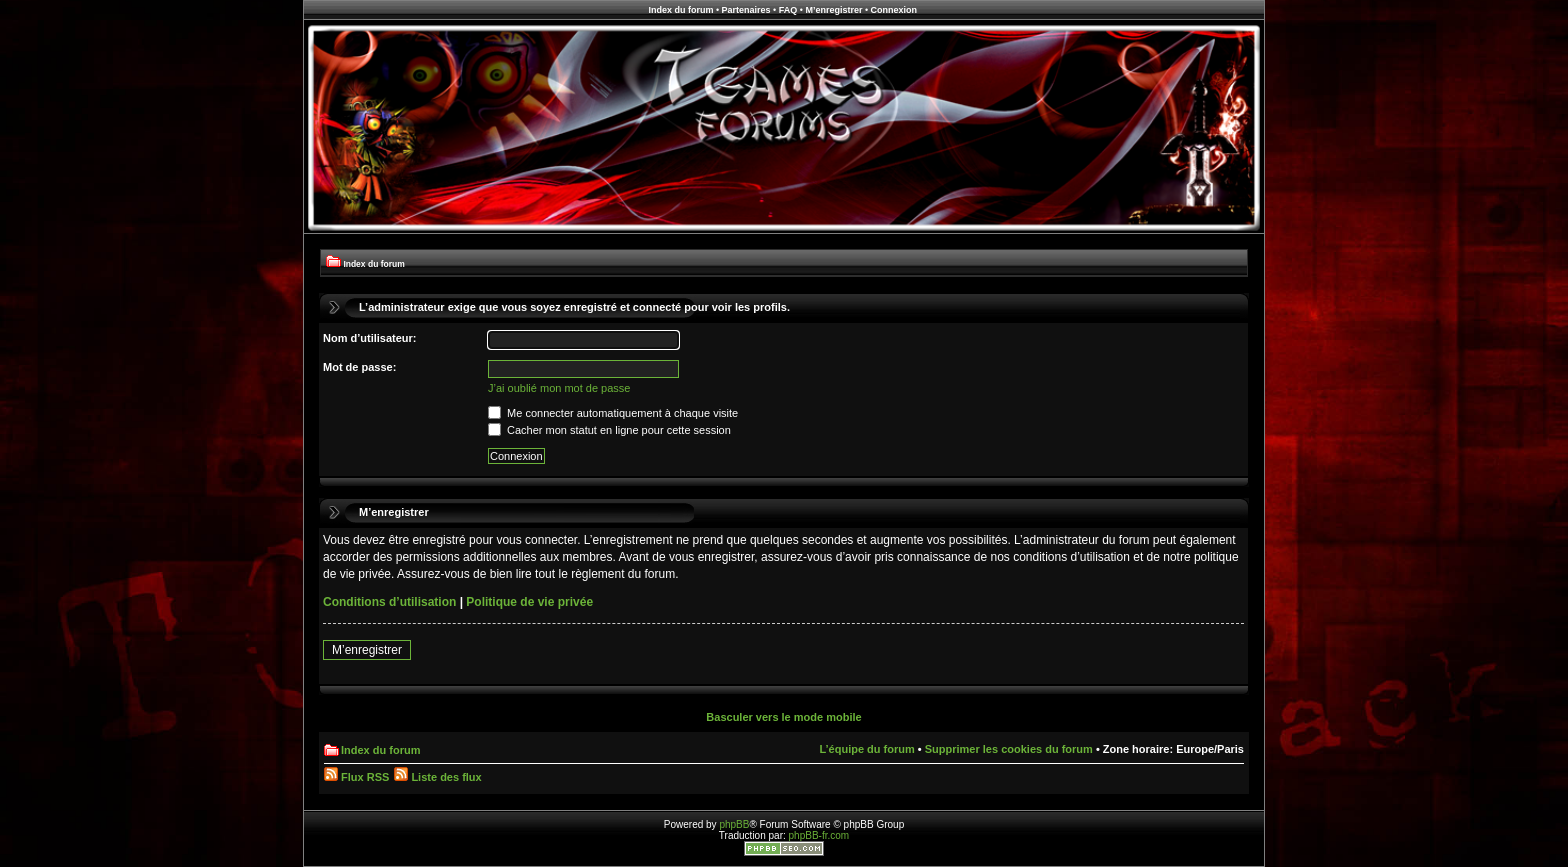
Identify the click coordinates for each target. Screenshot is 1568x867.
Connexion (894, 10)
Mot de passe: (359, 367)
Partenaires (746, 10)
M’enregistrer (833, 10)
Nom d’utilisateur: (370, 338)
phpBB (734, 824)
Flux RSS (356, 777)
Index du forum (680, 10)
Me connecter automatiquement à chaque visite (613, 413)
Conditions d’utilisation (389, 602)
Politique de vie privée (529, 602)
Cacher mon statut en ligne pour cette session (609, 430)
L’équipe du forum (866, 749)
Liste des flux (437, 777)
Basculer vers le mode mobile (783, 717)
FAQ (788, 10)
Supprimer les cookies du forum (1009, 749)
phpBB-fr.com (819, 835)
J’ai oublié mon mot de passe (559, 388)
